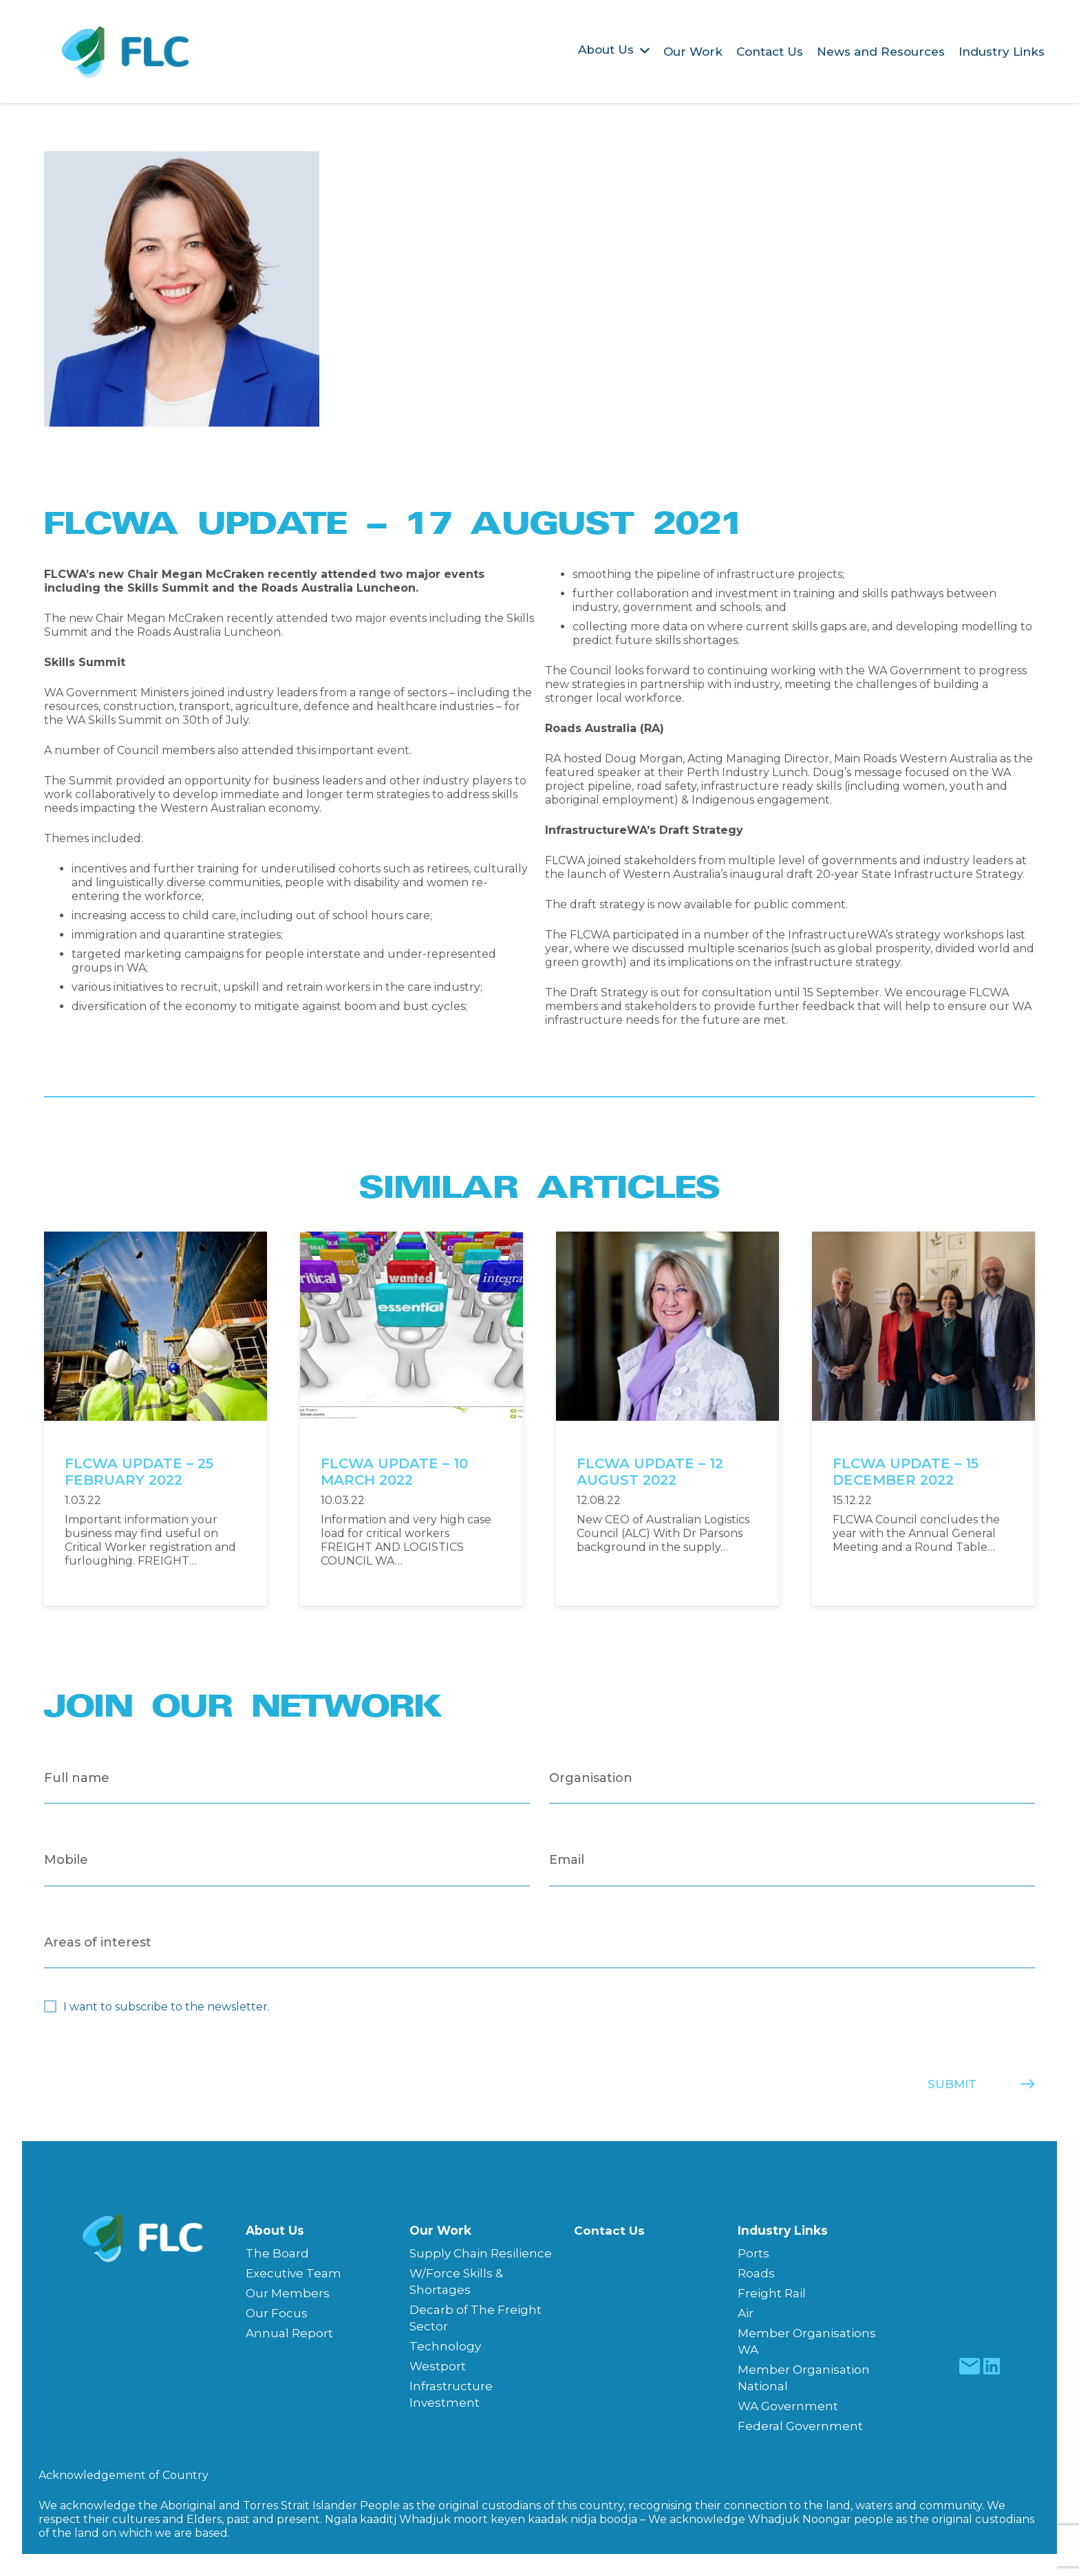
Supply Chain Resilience (480, 2253)
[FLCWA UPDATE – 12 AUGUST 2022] (667, 1238)
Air (746, 2313)
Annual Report (289, 2333)
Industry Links (783, 2230)
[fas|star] (969, 2366)
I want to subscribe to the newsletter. (166, 2006)
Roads (756, 2273)
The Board (277, 2253)
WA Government (788, 2406)
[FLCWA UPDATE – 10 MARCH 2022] (411, 1238)
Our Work (440, 2230)
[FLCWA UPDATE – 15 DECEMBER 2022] (923, 1238)
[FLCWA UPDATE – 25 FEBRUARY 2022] (155, 1238)
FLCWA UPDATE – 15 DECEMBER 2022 (906, 1471)
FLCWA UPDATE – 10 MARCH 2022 (394, 1471)
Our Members (288, 2293)
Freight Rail (772, 2293)
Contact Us (609, 2230)
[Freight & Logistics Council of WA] (125, 52)
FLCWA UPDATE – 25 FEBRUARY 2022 (139, 1471)
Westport (437, 2366)
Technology (445, 2346)
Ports (753, 2253)
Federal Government (800, 2426)
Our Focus (277, 2313)
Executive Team (293, 2273)
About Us (275, 2230)
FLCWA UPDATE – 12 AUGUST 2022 (650, 1471)
